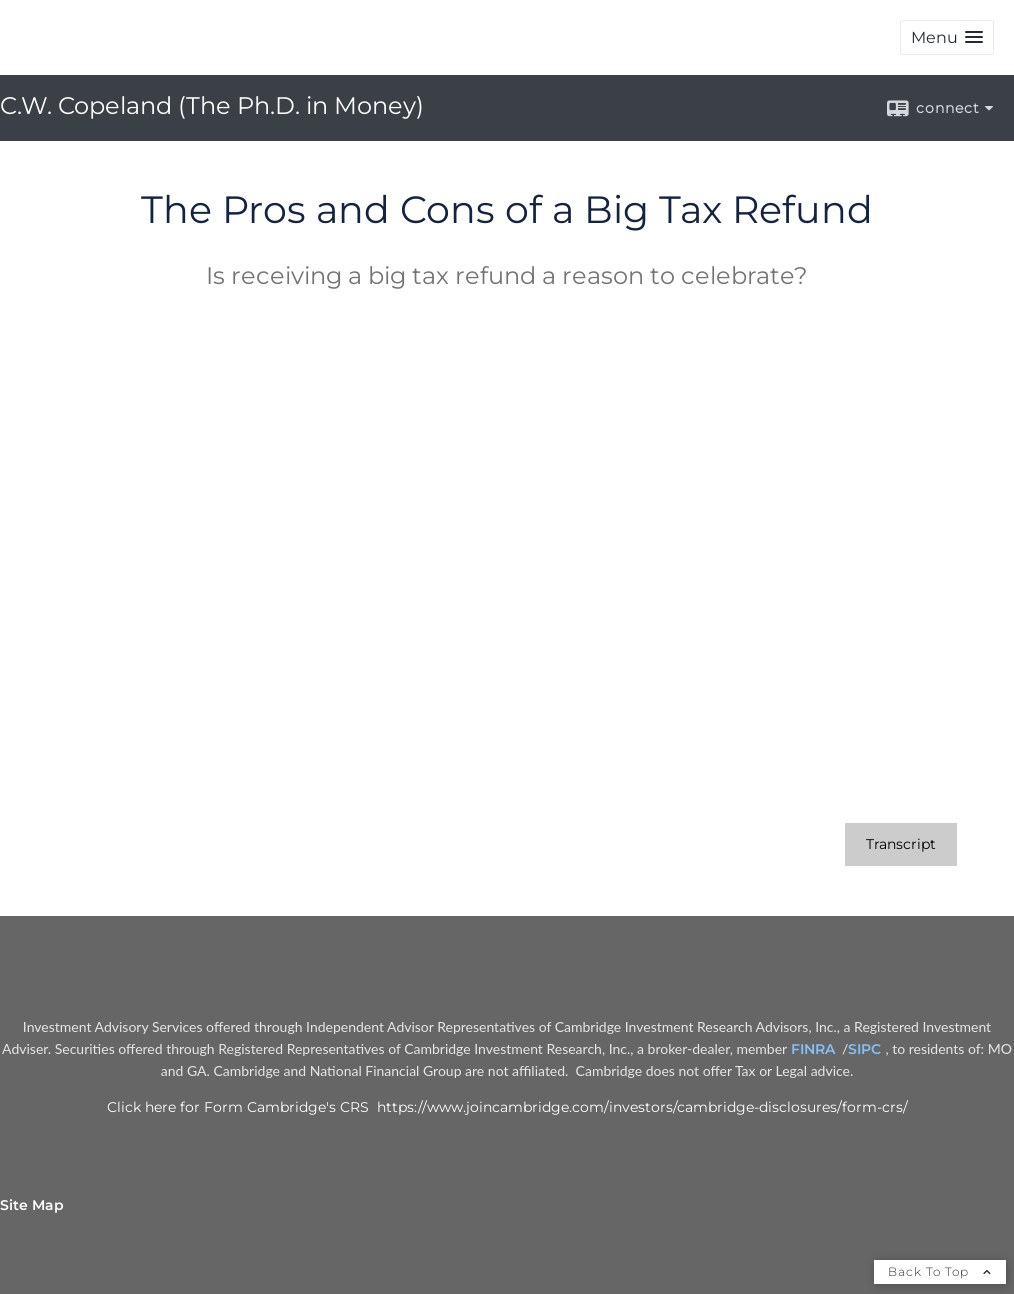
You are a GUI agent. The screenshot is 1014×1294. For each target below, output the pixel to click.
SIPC (866, 1049)
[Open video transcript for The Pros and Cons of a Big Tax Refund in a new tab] (901, 844)
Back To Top (940, 1271)
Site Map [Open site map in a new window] (32, 1205)
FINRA (815, 1049)
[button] (947, 37)
